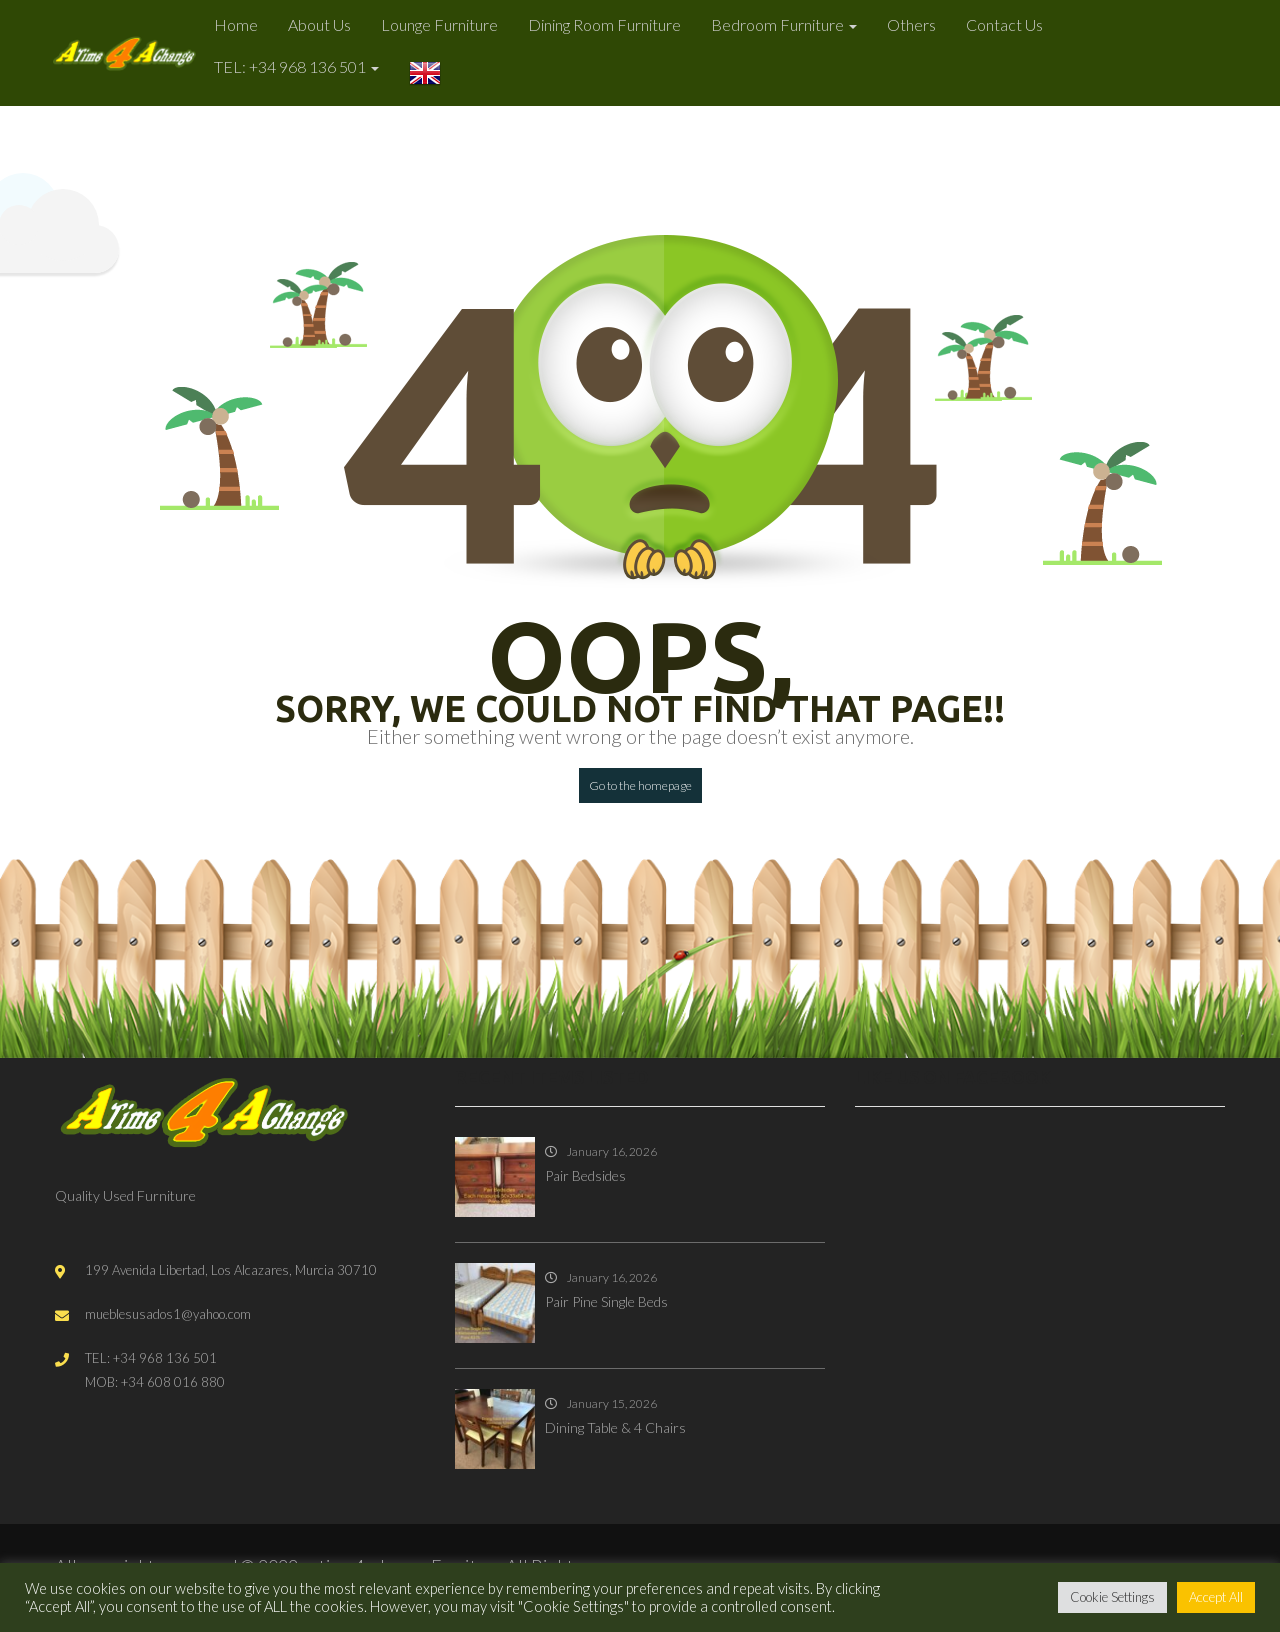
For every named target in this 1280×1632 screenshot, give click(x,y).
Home (236, 24)
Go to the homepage (640, 785)
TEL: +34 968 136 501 (296, 66)
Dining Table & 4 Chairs (615, 1427)
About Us (319, 24)
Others (911, 24)
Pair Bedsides (585, 1175)
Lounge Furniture (439, 24)
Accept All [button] (1216, 1597)
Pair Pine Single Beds (606, 1301)
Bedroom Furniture (784, 24)
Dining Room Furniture (604, 24)
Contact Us (1004, 24)
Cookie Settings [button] (1112, 1597)
